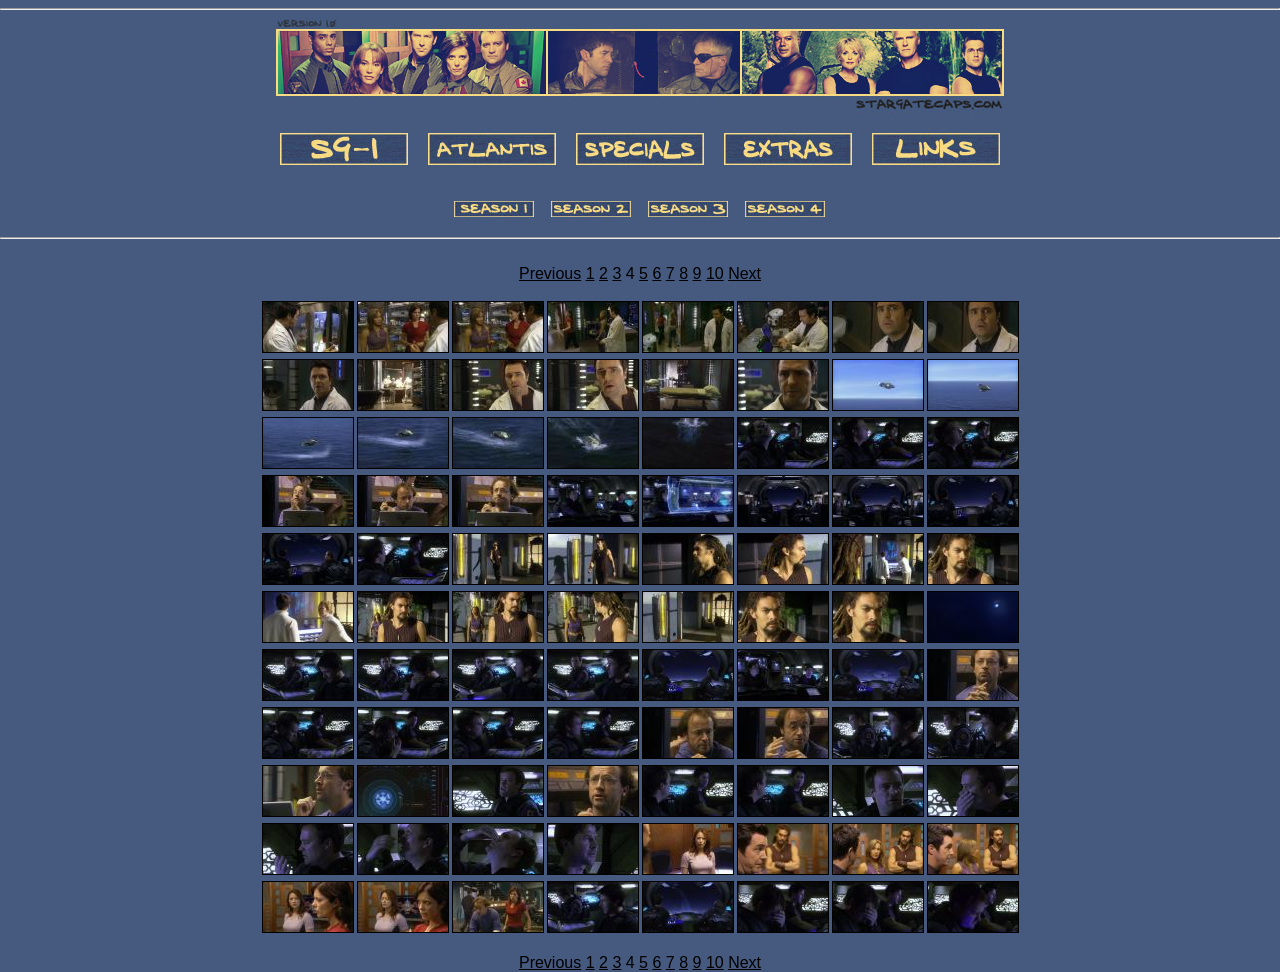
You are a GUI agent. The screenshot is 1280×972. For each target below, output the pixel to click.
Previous (550, 273)
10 (715, 273)
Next (744, 273)
